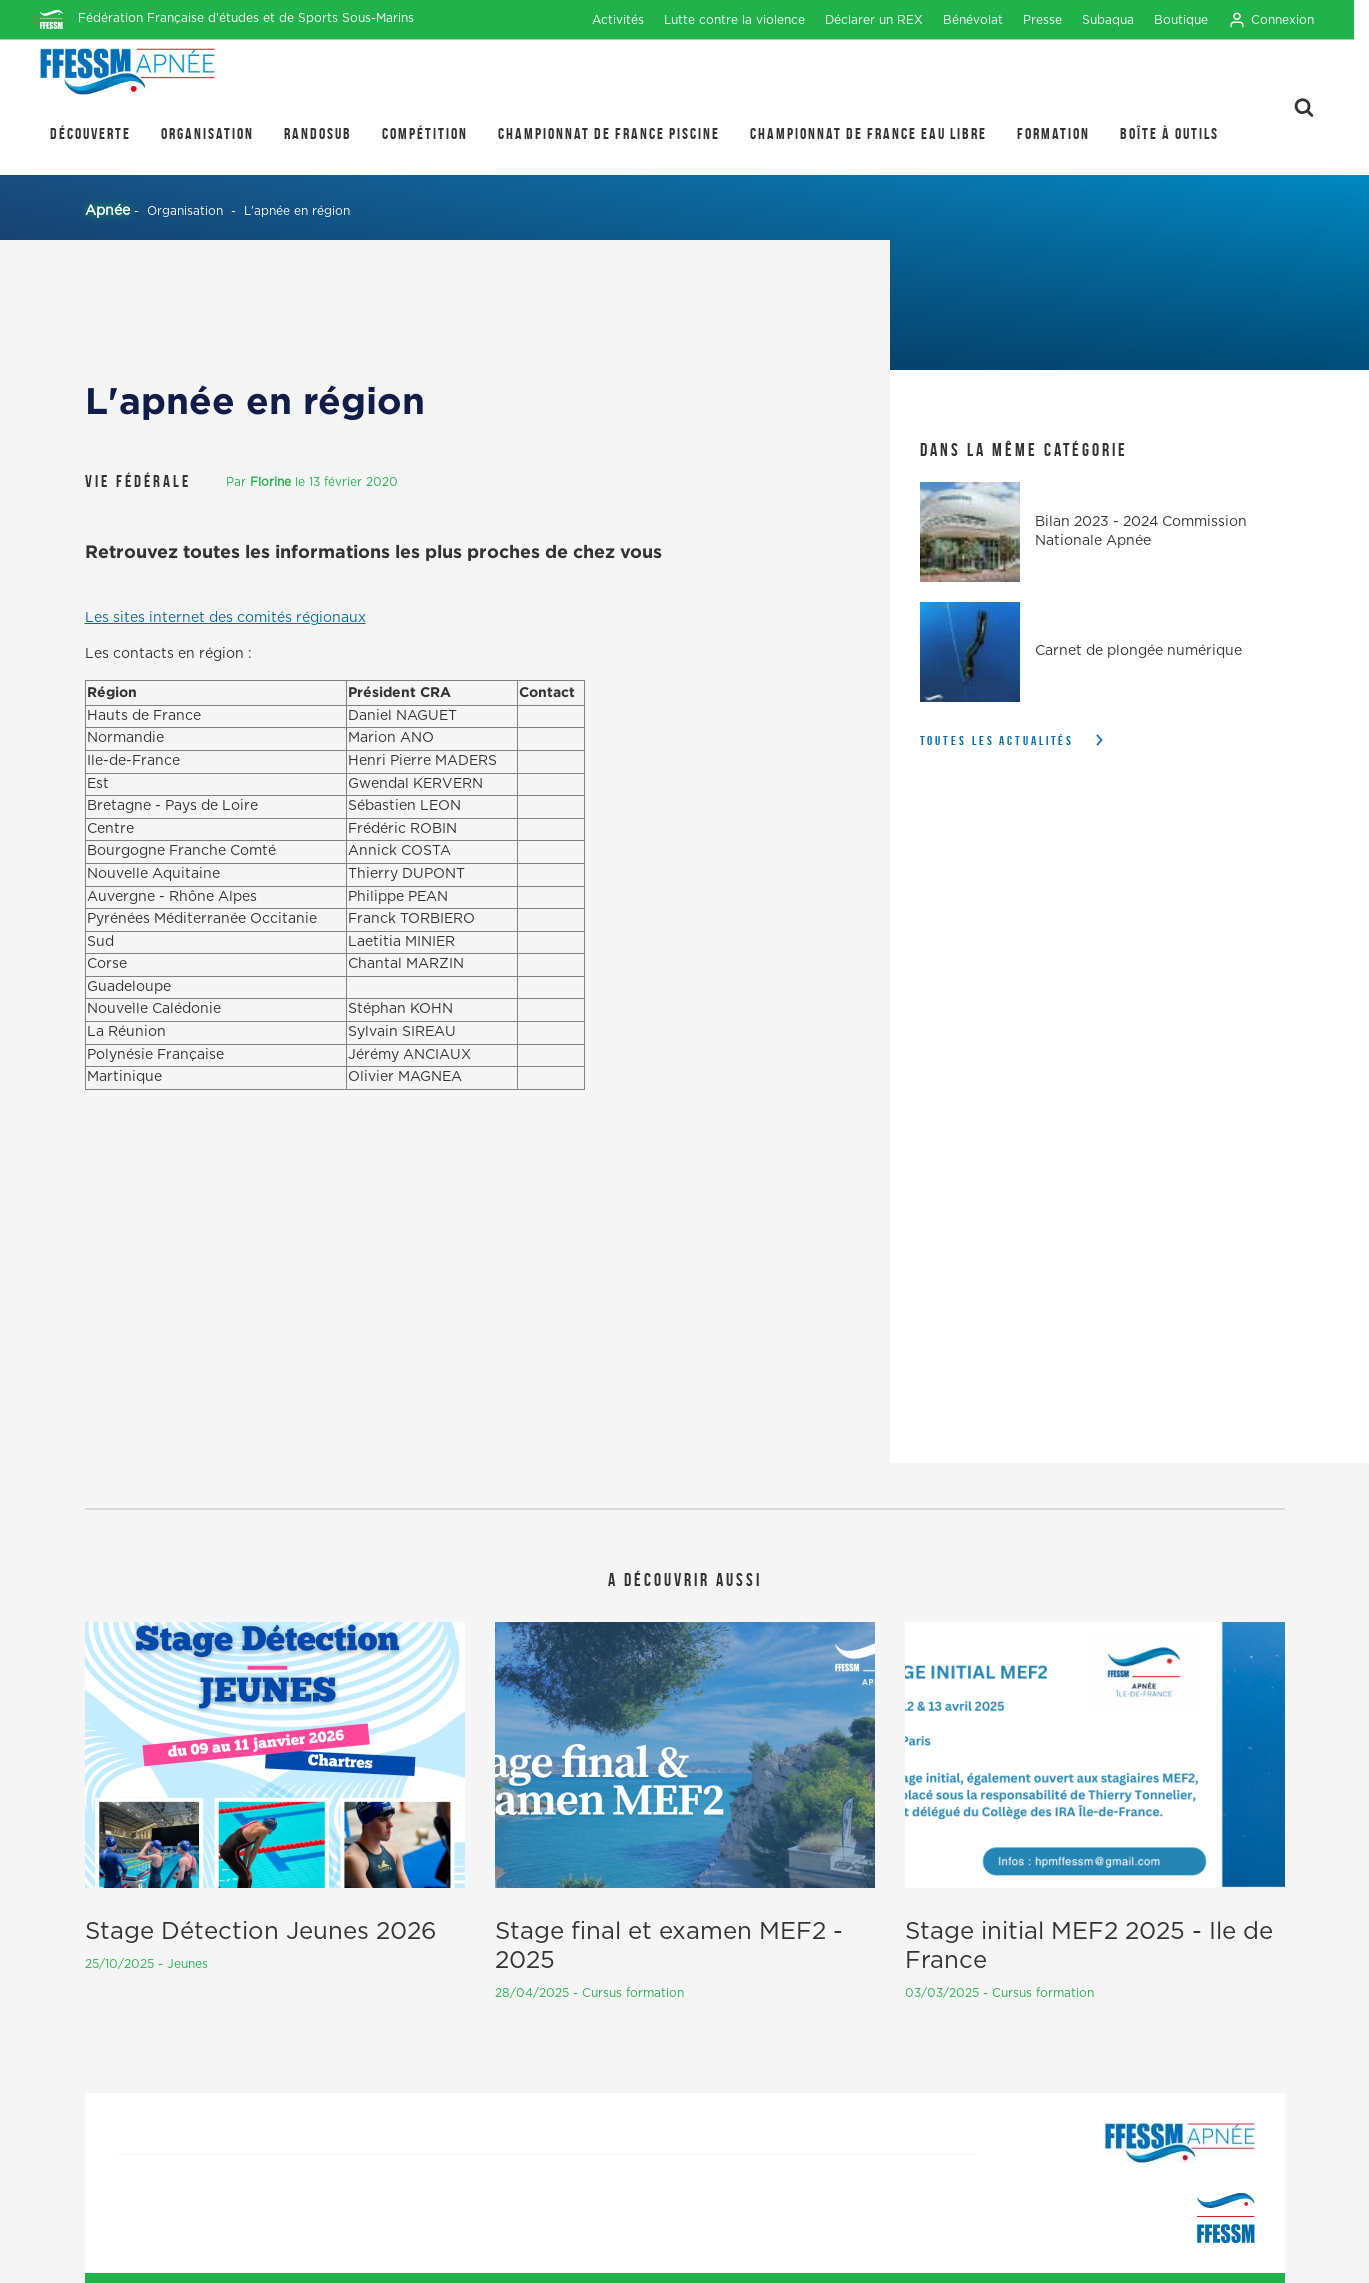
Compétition (425, 133)
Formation (1053, 133)
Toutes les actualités (997, 740)
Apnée (107, 211)
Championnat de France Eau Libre (868, 133)
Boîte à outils (1169, 133)
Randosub (318, 133)
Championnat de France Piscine (609, 133)
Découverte (90, 133)
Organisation (207, 133)
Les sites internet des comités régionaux (225, 618)
